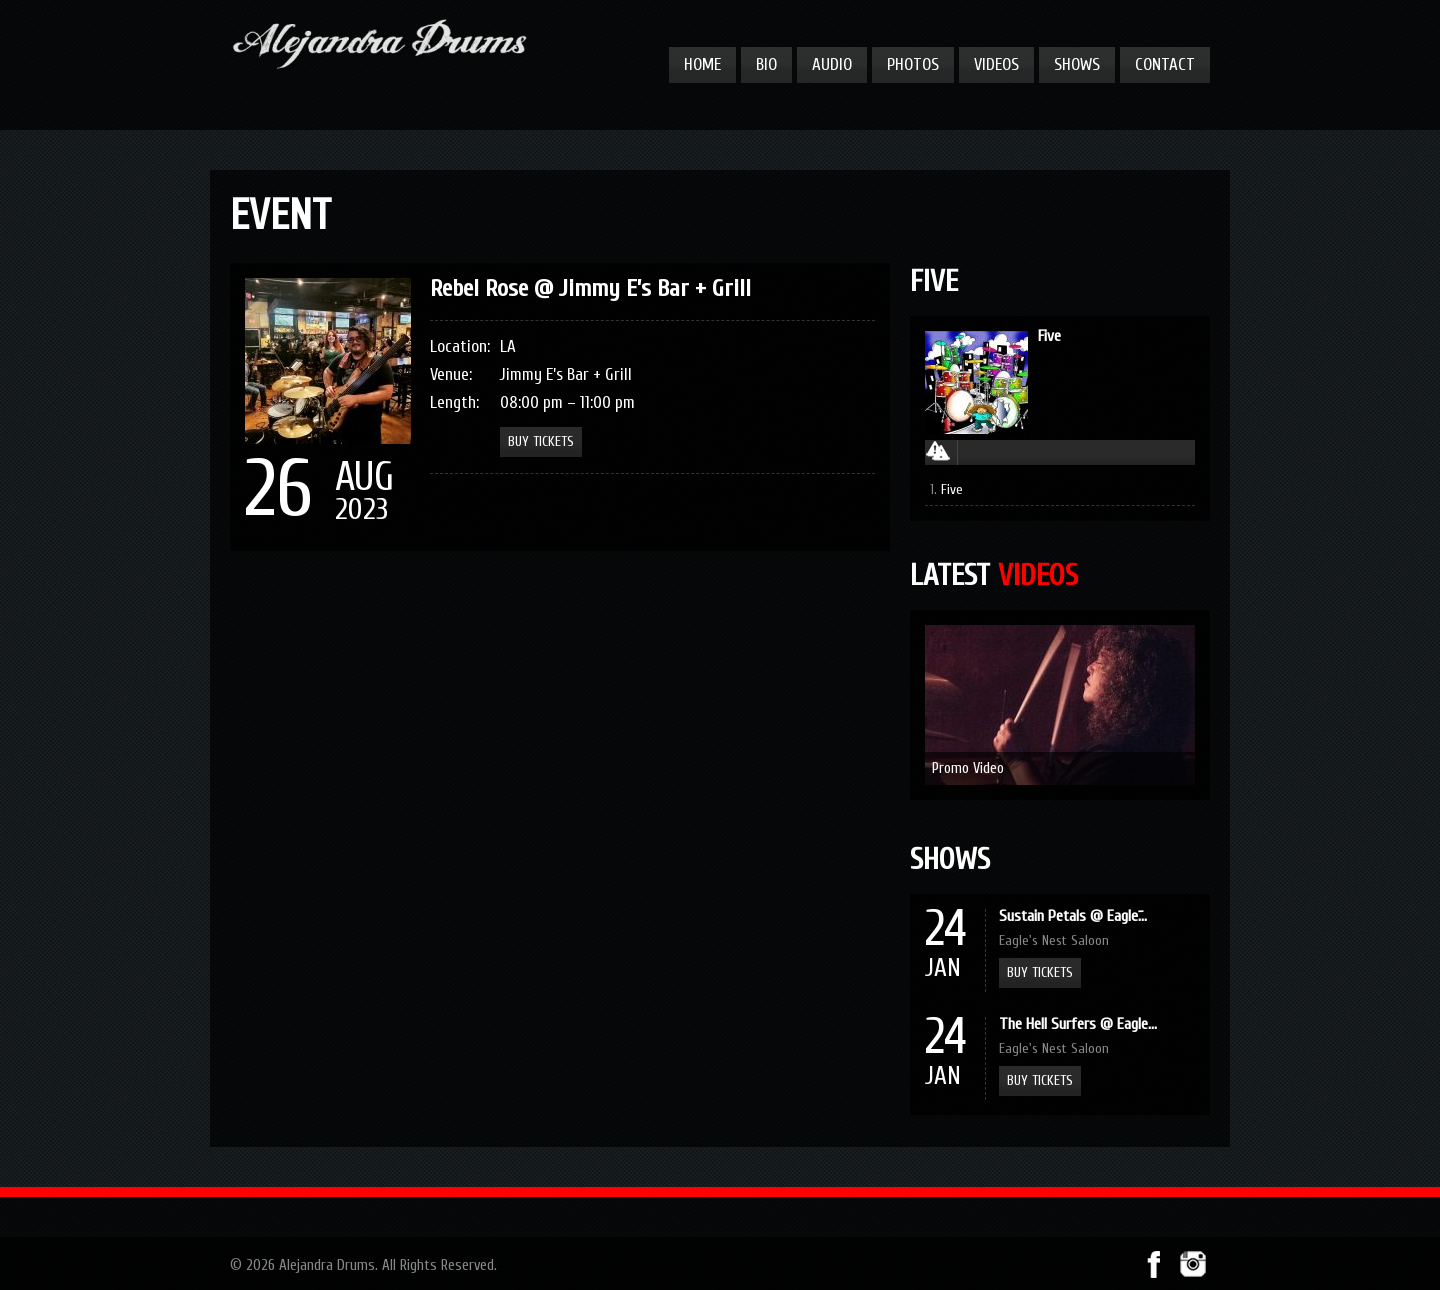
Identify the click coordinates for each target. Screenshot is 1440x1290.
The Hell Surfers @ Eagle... (1078, 1024)
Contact (1165, 64)
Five (1049, 336)
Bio (766, 64)
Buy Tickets (1040, 972)
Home (702, 64)
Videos (996, 64)
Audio (832, 64)
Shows (1077, 64)
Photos (913, 64)
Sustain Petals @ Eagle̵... (1073, 916)
